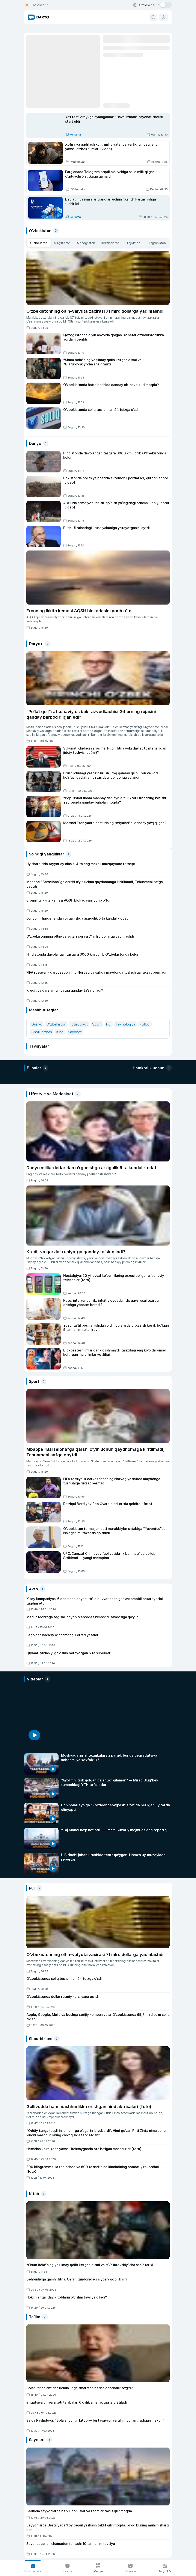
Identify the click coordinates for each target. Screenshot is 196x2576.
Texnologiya (125, 1024)
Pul (108, 1024)
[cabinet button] (163, 17)
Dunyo (36, 1024)
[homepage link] (38, 17)
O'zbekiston (56, 1024)
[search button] (153, 17)
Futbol (145, 1024)
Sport (97, 1024)
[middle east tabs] (39, 243)
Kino (59, 1032)
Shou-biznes (41, 1032)
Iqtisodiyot (79, 1024)
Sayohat (75, 1032)
